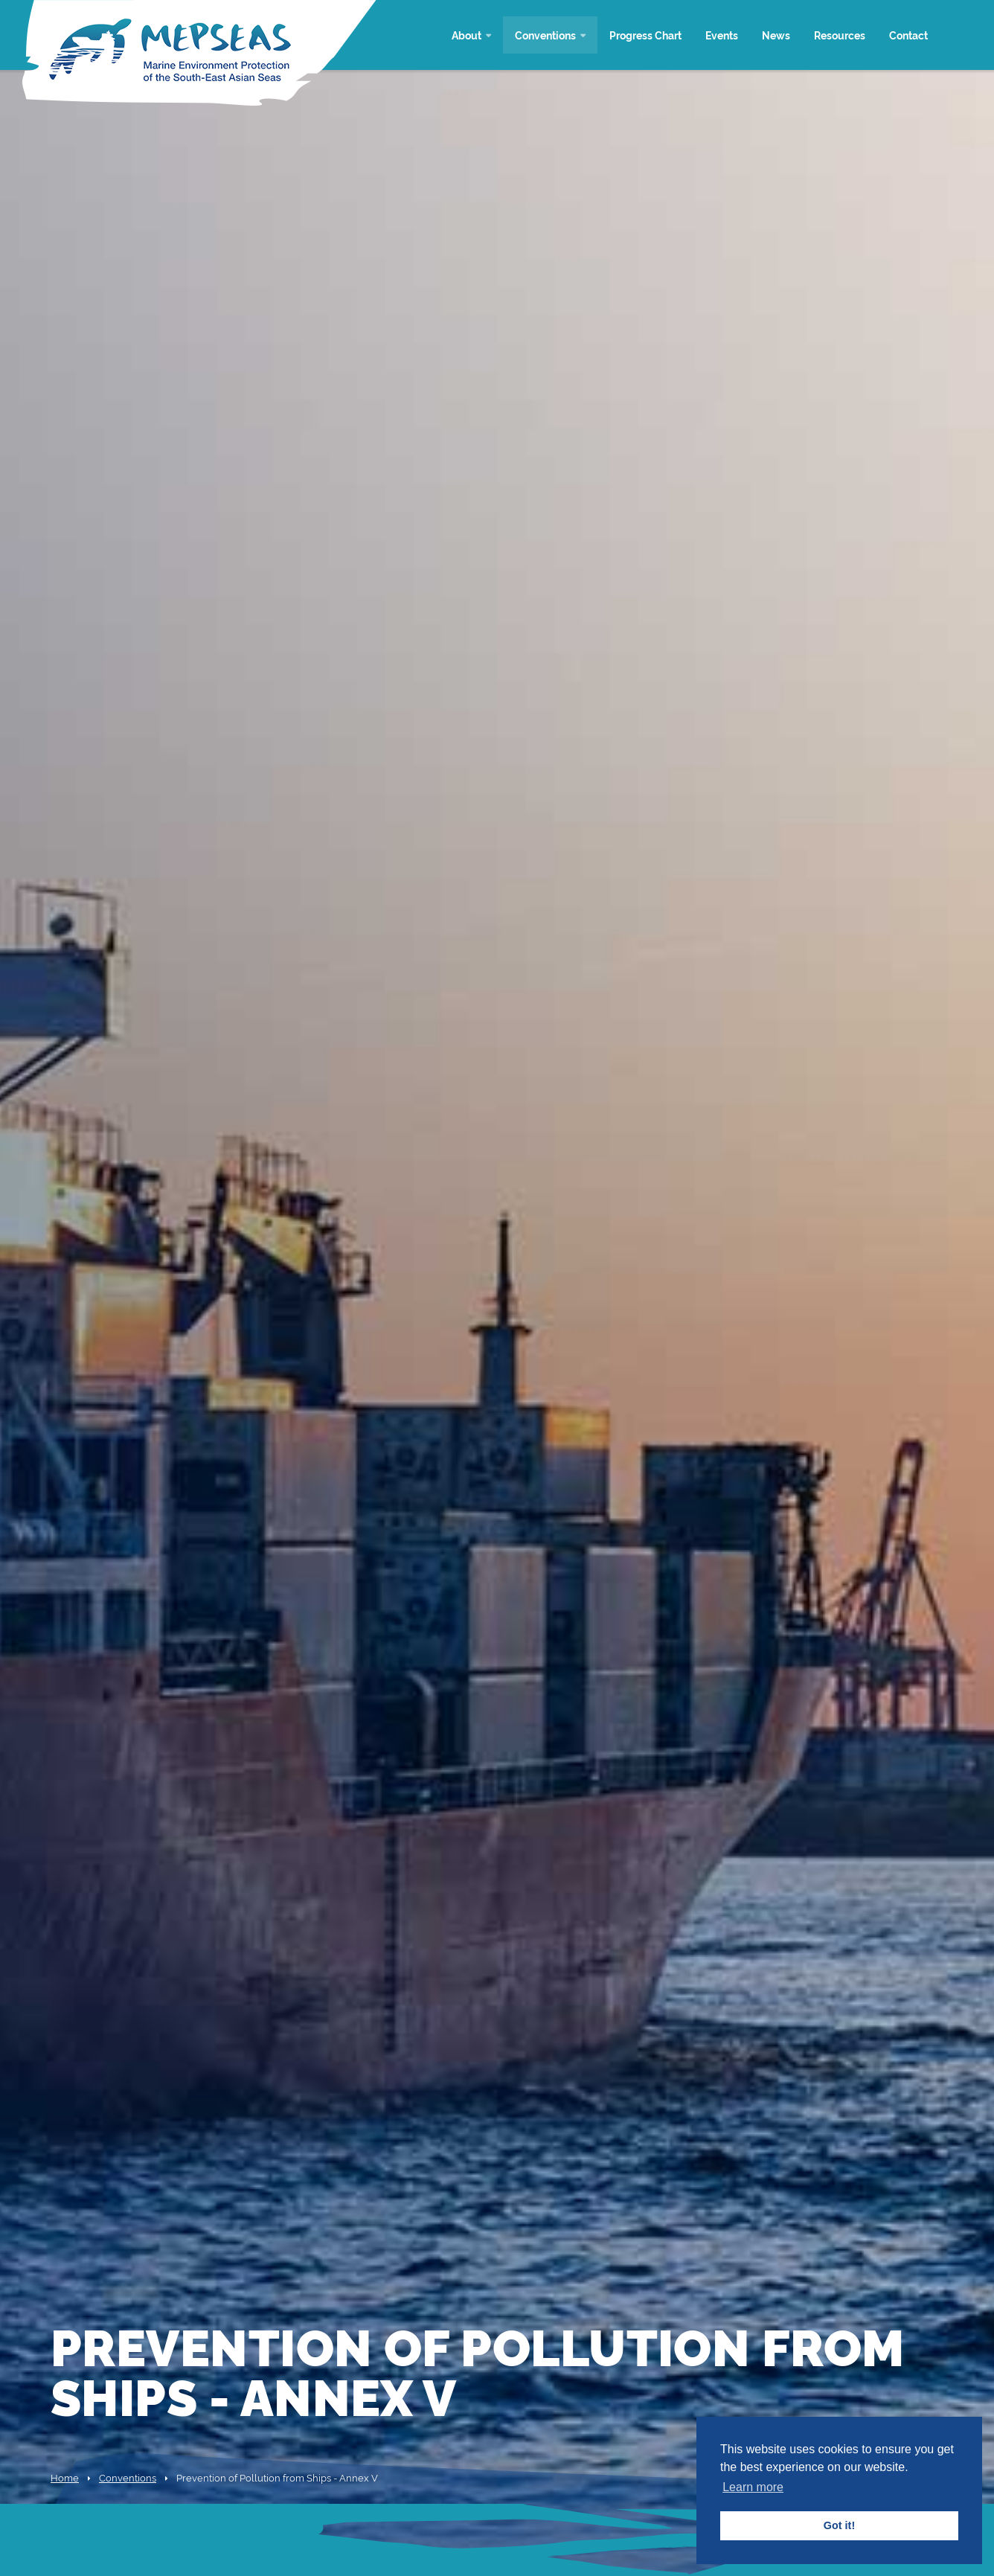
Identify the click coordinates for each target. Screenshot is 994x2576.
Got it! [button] (839, 2525)
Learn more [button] (752, 2487)
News (776, 35)
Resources (839, 35)
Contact (908, 35)
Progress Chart (645, 35)
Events (721, 35)
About (466, 35)
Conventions (545, 35)
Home (65, 2477)
